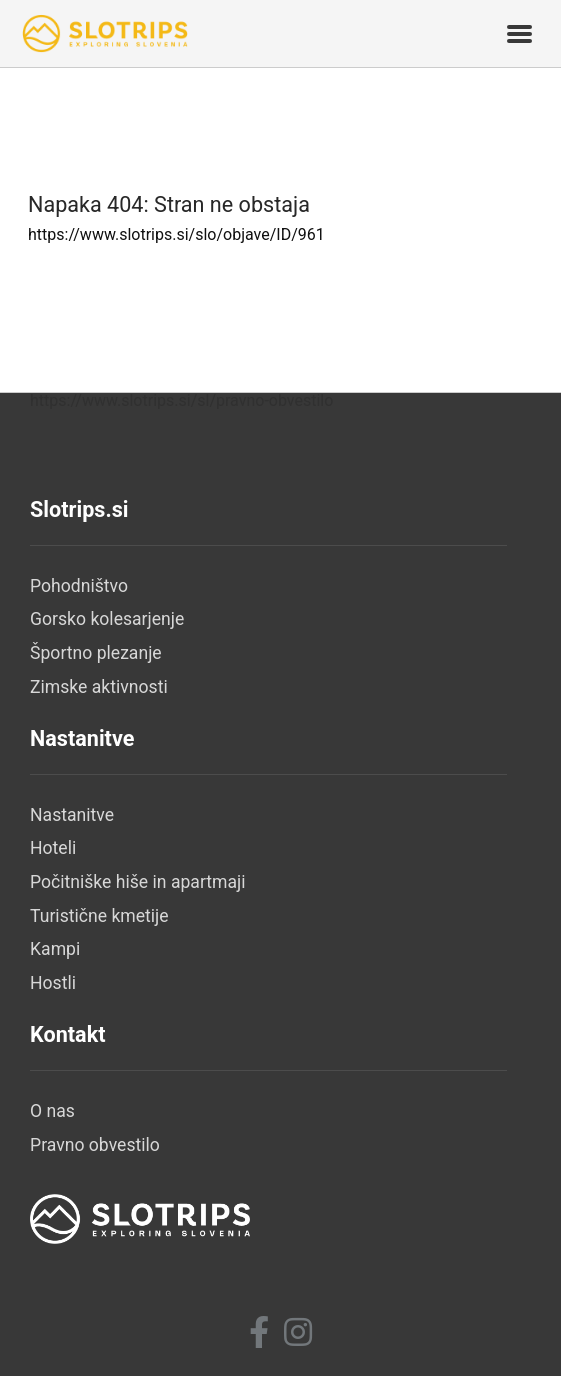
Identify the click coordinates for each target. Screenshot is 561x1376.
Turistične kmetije (99, 916)
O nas (52, 1111)
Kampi (55, 949)
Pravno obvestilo (95, 1145)
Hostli (53, 983)
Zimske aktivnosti (99, 687)
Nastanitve (72, 815)
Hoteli (53, 848)
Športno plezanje (96, 653)
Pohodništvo (79, 586)
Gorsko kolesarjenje (107, 619)
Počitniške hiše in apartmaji (138, 882)
